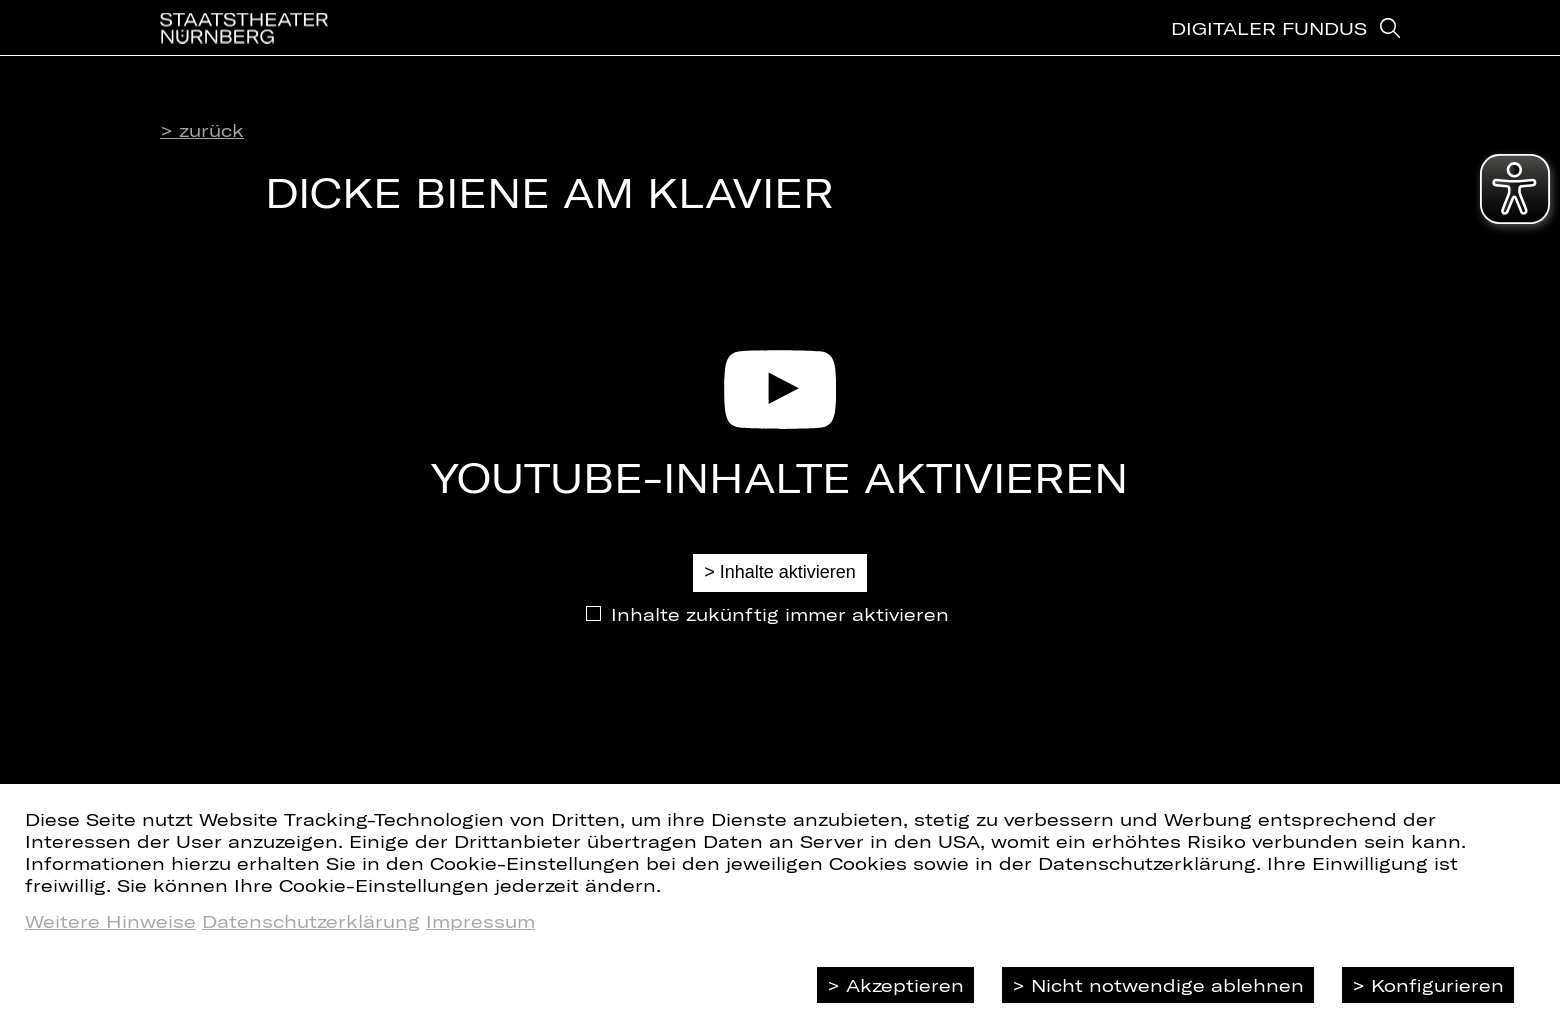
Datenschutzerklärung (311, 921)
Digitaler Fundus (1269, 45)
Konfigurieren (1437, 985)
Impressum (480, 921)
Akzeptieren (905, 985)
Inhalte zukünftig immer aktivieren (780, 614)
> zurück (202, 130)
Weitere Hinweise (110, 921)
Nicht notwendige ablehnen (1167, 985)
